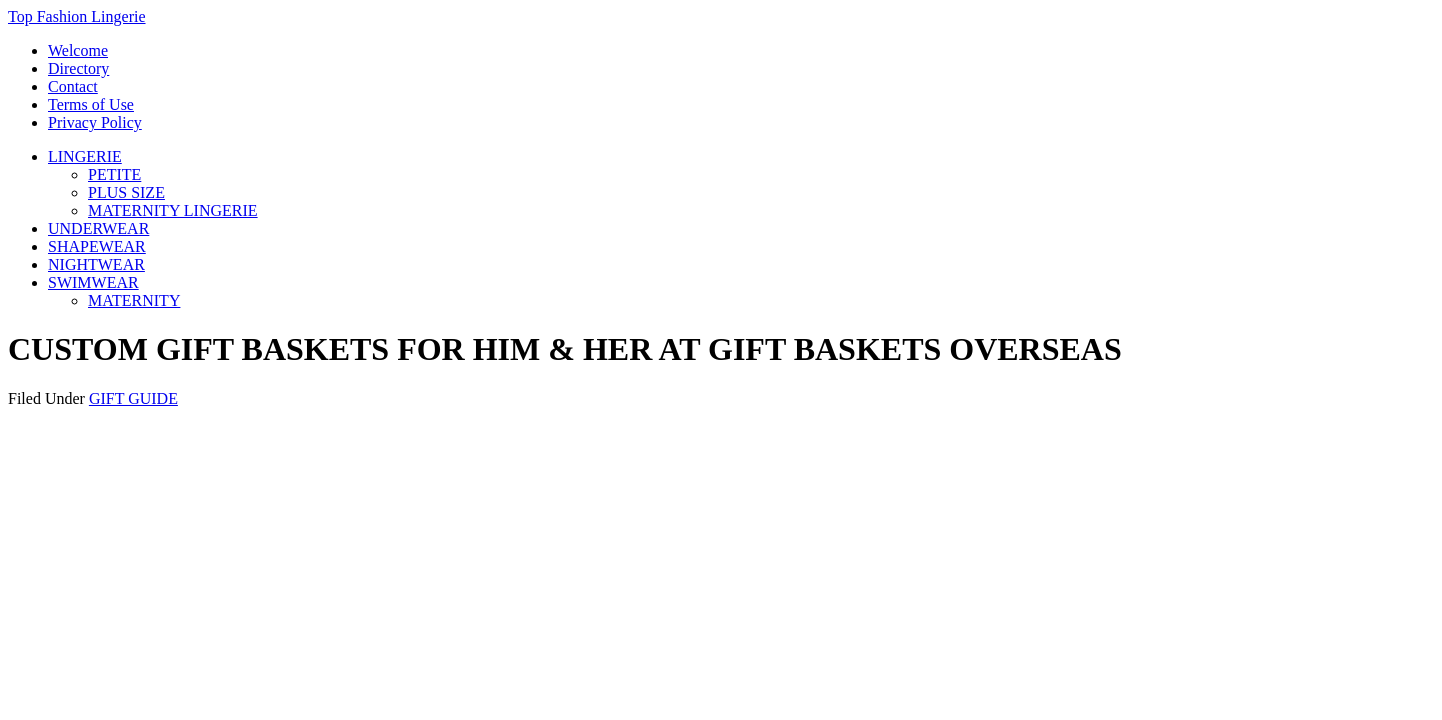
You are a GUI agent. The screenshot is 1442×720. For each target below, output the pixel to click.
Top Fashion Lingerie (77, 16)
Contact (73, 86)
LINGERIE (85, 156)
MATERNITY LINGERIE (173, 210)
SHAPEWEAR (97, 246)
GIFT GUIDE (133, 398)
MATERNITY (134, 300)
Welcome (78, 50)
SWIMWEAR (93, 282)
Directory (78, 68)
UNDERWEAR (98, 228)
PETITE (114, 174)
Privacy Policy (95, 122)
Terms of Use (91, 104)
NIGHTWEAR (96, 264)
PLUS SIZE (126, 192)
